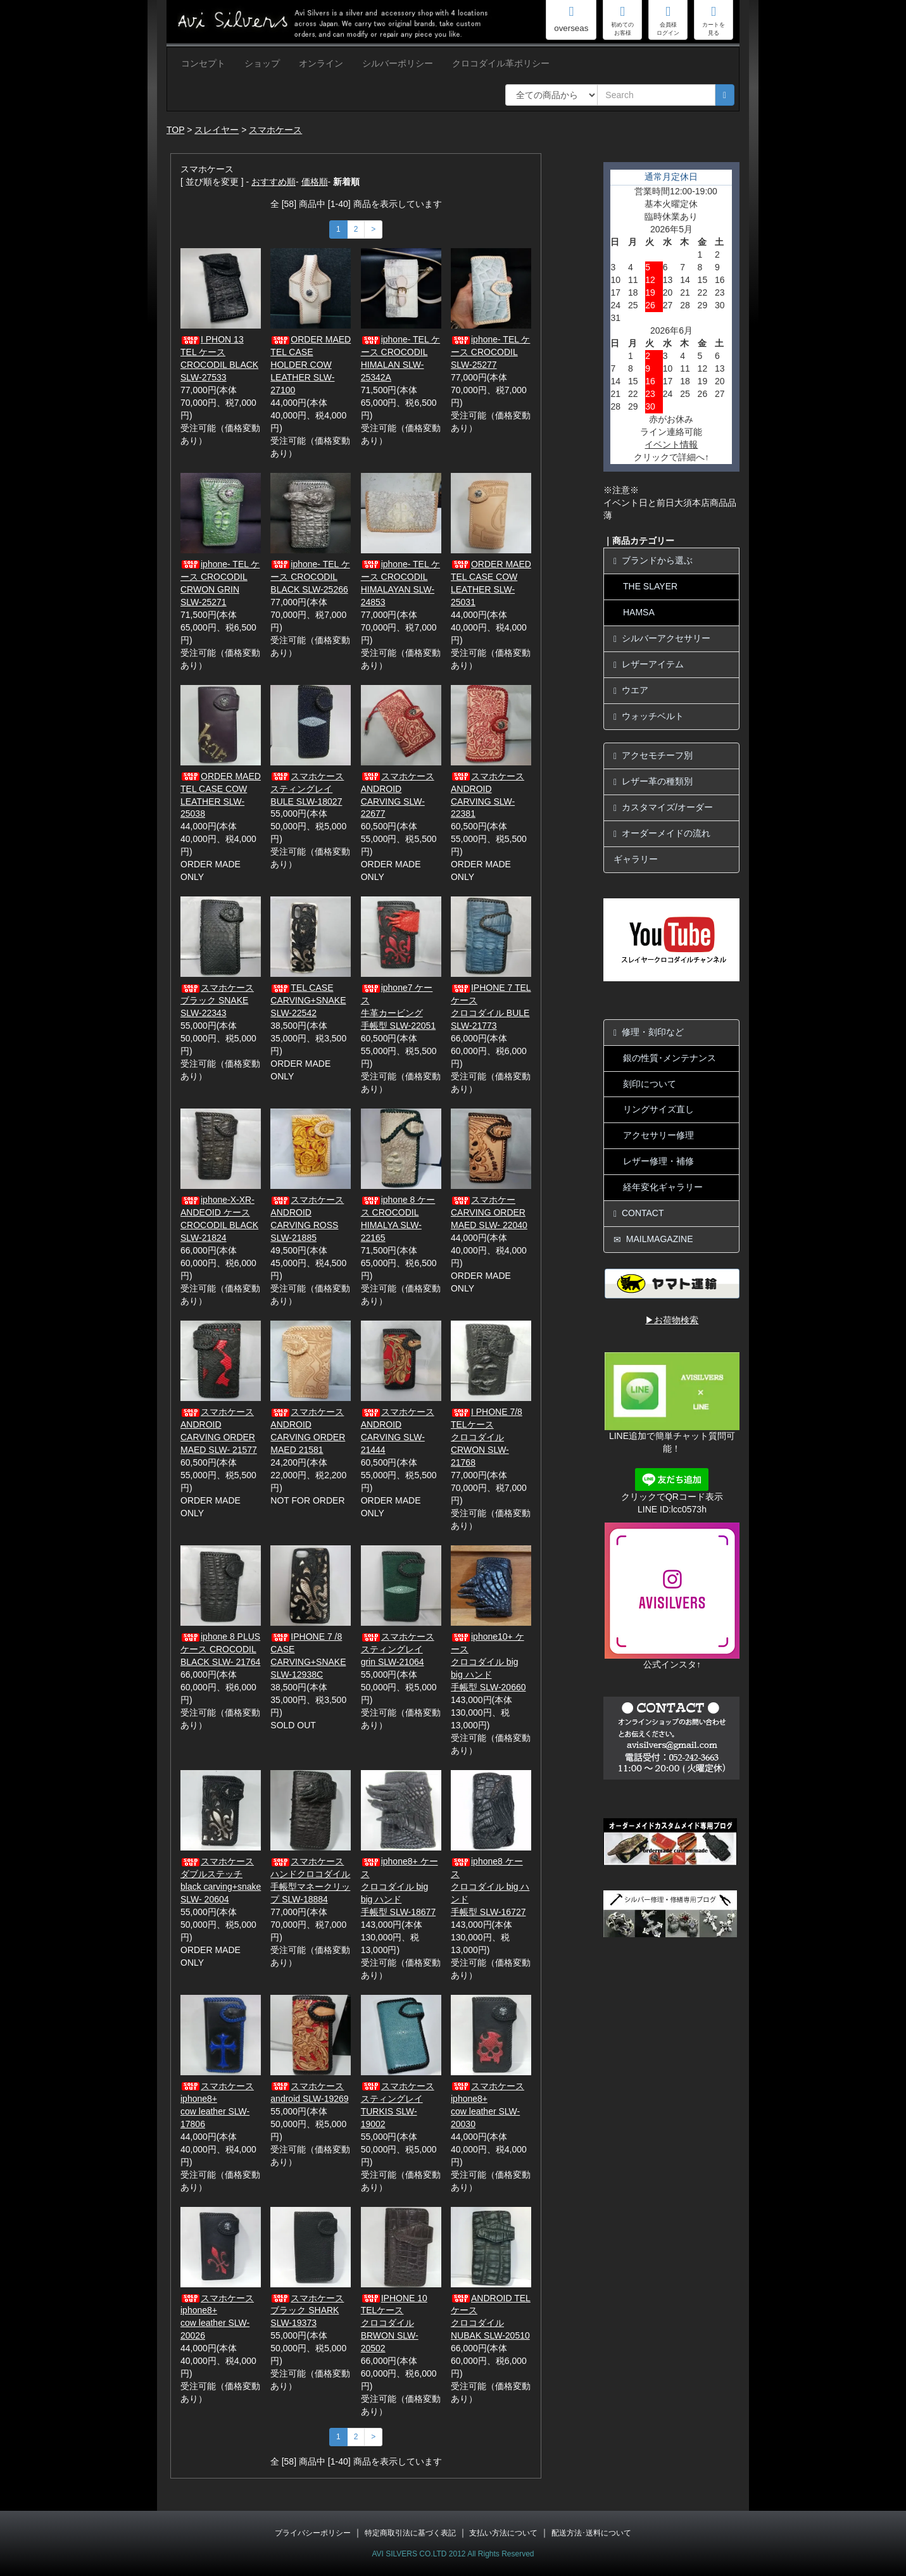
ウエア (630, 690)
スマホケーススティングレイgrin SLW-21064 (397, 1649)
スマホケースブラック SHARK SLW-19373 (307, 2310)
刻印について (649, 1084)
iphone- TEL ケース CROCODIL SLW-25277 (490, 352)
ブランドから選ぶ (653, 560)
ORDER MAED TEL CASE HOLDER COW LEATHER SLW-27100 (310, 364)
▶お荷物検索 (671, 1320)
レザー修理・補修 (658, 1161)
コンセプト (203, 63)
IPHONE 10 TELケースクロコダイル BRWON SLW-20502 (394, 2323)
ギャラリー (635, 859)
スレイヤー (216, 130)
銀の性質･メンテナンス (669, 1058)
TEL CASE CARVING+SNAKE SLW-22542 (308, 1000)
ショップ (262, 63)
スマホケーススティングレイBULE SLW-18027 (307, 789)
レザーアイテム (648, 664)
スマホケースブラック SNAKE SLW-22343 (217, 1000)
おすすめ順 (273, 182)
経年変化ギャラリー (663, 1187)
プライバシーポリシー (313, 2533)
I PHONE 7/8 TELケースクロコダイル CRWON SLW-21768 (486, 1437)
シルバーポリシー (397, 63)
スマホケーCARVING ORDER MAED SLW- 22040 (489, 1212)
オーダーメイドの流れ (661, 833)
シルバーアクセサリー (661, 638)
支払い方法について (503, 2533)
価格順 (314, 182)
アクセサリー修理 (658, 1135)
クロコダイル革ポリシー (501, 63)
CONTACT (638, 1213)
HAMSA (639, 612)
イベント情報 (671, 444)
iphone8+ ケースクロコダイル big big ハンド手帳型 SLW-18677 (399, 1886)
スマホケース (275, 130)
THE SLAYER (650, 586)
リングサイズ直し (658, 1109)
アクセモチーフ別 (653, 755)
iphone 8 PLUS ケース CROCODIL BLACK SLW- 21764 (220, 1649)
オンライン (321, 63)
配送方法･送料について (591, 2533)
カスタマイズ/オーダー (663, 807)
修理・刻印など (648, 1032)
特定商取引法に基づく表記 (410, 2533)
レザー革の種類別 (653, 781)
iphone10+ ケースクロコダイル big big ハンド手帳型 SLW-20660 (488, 1661)
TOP (175, 130)
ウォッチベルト (648, 716)
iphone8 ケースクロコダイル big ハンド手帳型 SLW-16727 (490, 1886)
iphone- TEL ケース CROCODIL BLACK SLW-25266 (309, 576)
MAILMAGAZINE (653, 1239)
